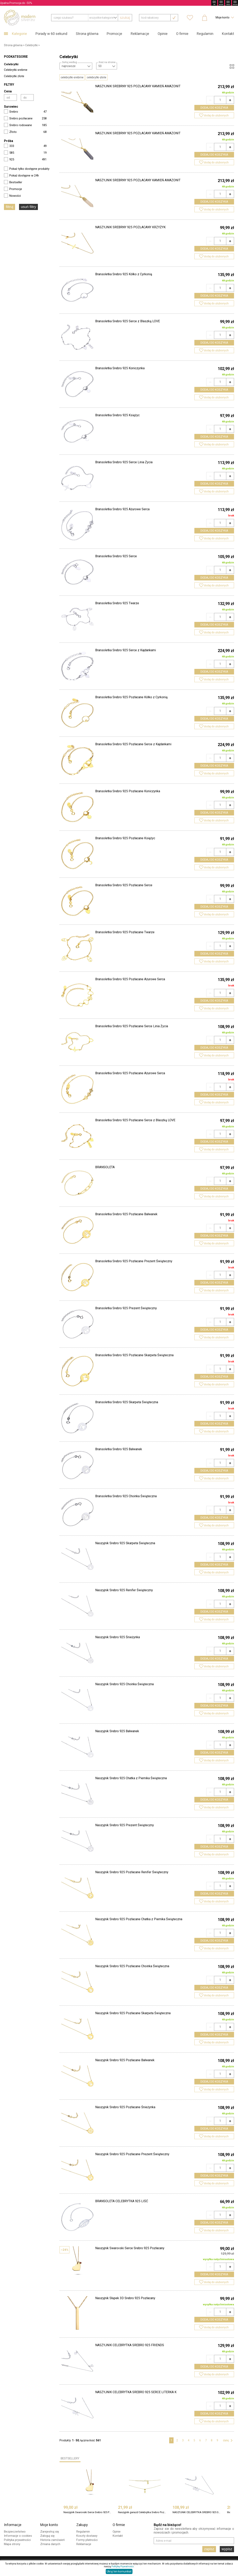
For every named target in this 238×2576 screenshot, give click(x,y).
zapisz (209, 2549)
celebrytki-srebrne (72, 77)
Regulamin (205, 34)
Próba (8, 141)
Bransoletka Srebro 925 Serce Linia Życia (124, 462)
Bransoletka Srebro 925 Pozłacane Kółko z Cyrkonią (131, 697)
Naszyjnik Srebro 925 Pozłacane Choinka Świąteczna (132, 1966)
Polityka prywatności (17, 2540)
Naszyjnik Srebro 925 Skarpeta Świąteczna (125, 1543)
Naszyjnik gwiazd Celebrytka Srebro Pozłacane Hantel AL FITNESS (142, 2512)
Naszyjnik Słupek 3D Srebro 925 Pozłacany (125, 2298)
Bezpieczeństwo (15, 2531)
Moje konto (49, 2525)
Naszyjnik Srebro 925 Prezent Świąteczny (124, 1825)
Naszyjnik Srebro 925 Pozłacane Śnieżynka (125, 2107)
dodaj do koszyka (214, 107)
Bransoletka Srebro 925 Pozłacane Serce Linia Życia (131, 1026)
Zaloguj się (47, 2536)
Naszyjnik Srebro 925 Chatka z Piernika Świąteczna (131, 1778)
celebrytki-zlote (96, 77)
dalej (227, 2440)
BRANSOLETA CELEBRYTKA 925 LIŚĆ (121, 2201)
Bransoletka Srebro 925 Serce (116, 556)
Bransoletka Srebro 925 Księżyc (117, 415)
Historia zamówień (52, 2540)
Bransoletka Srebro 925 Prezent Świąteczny (126, 1308)
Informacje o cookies (18, 2536)
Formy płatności (87, 2540)
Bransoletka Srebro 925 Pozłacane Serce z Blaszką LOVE (135, 1120)
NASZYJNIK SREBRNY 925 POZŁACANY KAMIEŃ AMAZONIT (137, 86)
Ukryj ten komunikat (119, 2571)
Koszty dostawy (86, 2536)
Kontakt (228, 34)
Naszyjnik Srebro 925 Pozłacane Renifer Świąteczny (131, 1872)
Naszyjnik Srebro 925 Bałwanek (117, 1731)
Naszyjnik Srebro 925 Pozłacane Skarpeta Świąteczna (133, 2013)
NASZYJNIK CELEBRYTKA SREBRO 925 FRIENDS (129, 2345)
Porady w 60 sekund (51, 34)
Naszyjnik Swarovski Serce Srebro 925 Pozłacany (129, 2248)
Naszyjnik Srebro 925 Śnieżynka (117, 1637)
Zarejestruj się (49, 2531)
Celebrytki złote (14, 76)
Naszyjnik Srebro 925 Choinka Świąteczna (124, 1684)
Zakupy (82, 2525)
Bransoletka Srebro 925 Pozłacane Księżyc (125, 838)
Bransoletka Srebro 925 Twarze (117, 603)
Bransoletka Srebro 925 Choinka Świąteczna (126, 1496)
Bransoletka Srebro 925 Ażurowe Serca (122, 509)
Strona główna (87, 34)
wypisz (227, 2549)
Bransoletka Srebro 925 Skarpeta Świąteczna (126, 1402)
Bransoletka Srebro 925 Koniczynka (120, 368)
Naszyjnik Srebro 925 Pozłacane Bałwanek (125, 2060)
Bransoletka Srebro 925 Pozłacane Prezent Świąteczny (133, 1261)
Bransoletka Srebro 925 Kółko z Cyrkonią (123, 274)
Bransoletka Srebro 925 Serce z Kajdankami (125, 650)
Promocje (114, 34)
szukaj (125, 18)
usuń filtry (28, 207)
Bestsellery (70, 2458)
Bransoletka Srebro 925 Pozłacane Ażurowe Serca (130, 979)
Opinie (163, 34)
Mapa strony (12, 2544)
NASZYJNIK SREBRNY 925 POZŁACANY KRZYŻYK (130, 227)
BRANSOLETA (105, 1167)
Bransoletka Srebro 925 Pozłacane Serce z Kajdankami (133, 744)
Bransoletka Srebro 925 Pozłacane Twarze (125, 932)
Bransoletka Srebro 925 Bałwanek (118, 1449)
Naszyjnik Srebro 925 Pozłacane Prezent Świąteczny (132, 2154)
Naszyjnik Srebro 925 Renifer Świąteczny (124, 1590)
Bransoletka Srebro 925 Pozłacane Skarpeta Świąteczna (134, 1355)
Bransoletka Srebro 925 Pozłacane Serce (123, 885)
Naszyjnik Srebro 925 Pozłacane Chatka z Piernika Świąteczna (138, 1919)
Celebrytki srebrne (15, 70)
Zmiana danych (50, 2544)
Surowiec (11, 106)
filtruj (9, 207)
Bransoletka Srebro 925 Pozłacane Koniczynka (127, 791)
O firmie (182, 34)
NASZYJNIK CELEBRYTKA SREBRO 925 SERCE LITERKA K (136, 2392)
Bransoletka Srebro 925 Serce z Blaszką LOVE (127, 321)
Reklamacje (140, 34)
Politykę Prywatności (122, 2566)
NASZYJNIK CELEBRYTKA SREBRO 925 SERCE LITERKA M (197, 2512)
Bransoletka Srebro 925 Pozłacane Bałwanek (126, 1214)
